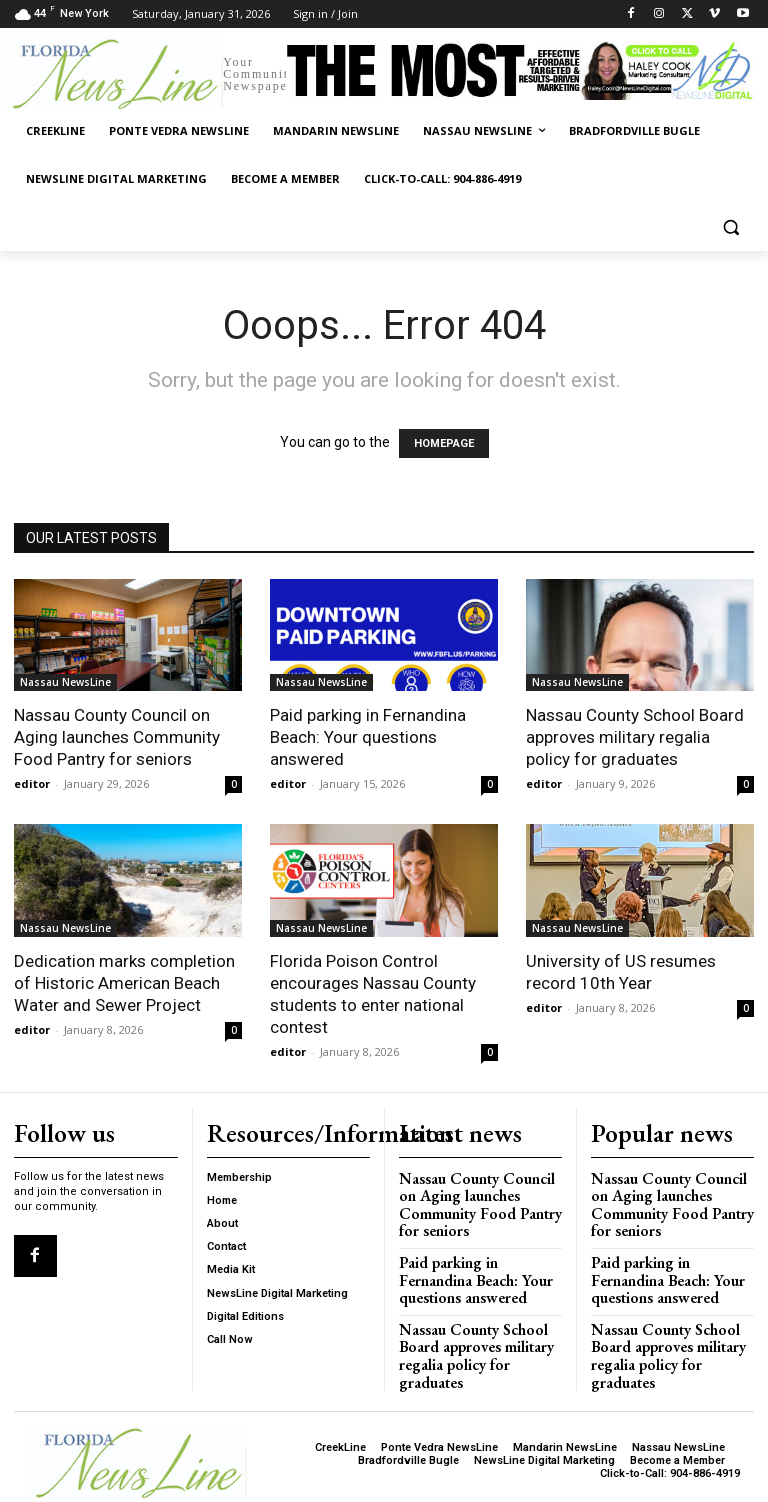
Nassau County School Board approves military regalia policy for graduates (635, 737)
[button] (730, 227)
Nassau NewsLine (65, 682)
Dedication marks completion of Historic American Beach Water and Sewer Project (124, 983)
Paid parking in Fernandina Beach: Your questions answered (368, 737)
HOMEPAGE (444, 443)
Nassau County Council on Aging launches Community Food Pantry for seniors (117, 737)
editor (32, 783)
